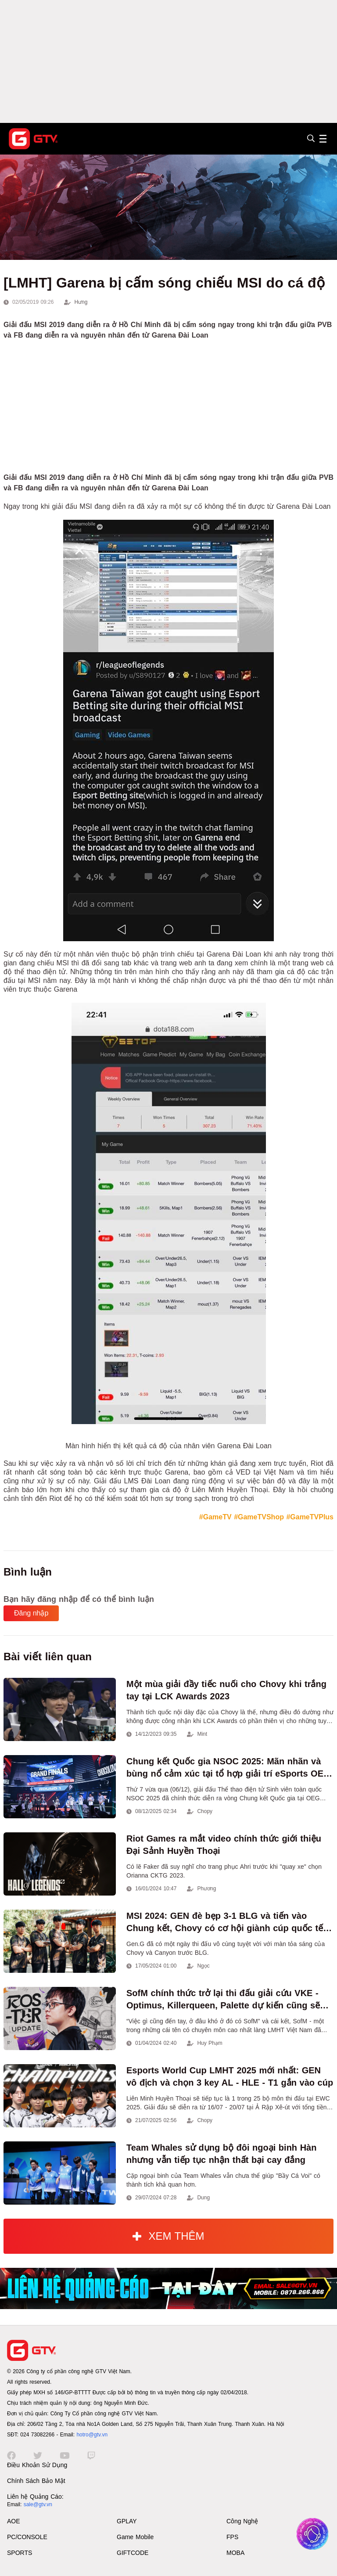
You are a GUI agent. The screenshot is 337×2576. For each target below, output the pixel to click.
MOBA (235, 2552)
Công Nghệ (242, 2521)
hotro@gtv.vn (92, 2435)
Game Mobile (135, 2536)
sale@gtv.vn (38, 2504)
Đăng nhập (31, 1613)
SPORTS (19, 2552)
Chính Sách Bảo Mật (36, 2480)
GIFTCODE (132, 2552)
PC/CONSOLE (27, 2536)
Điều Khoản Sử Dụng (37, 2464)
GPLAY (127, 2521)
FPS (232, 2536)
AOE (13, 2521)
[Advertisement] (168, 61)
